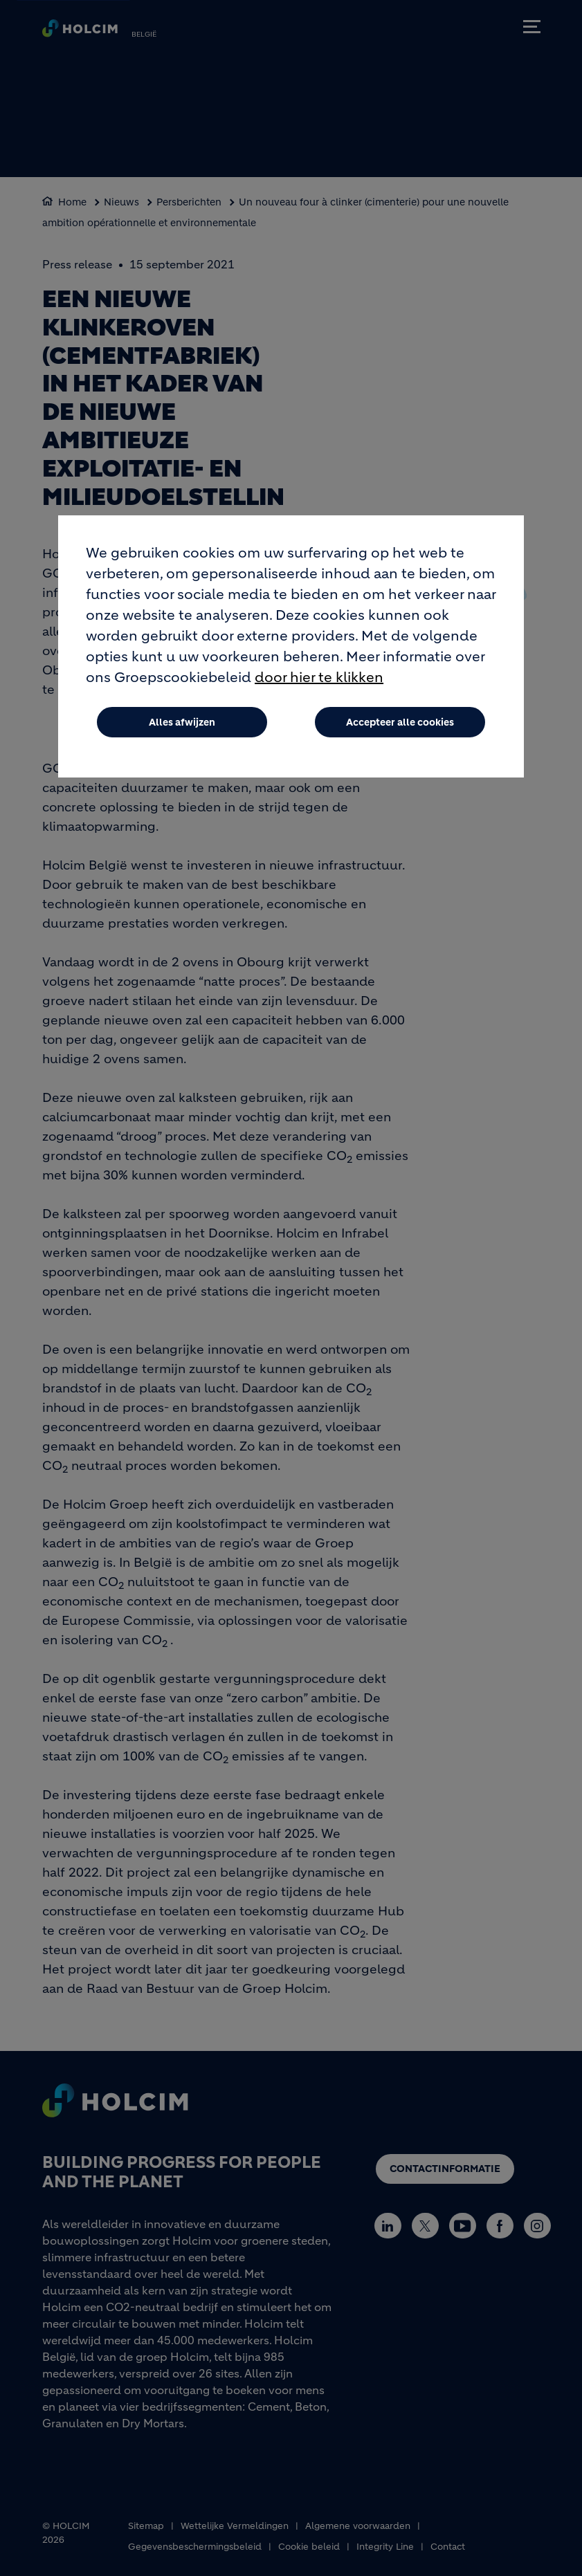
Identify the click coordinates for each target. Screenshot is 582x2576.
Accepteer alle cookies (400, 723)
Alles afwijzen (182, 723)
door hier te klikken (319, 678)
